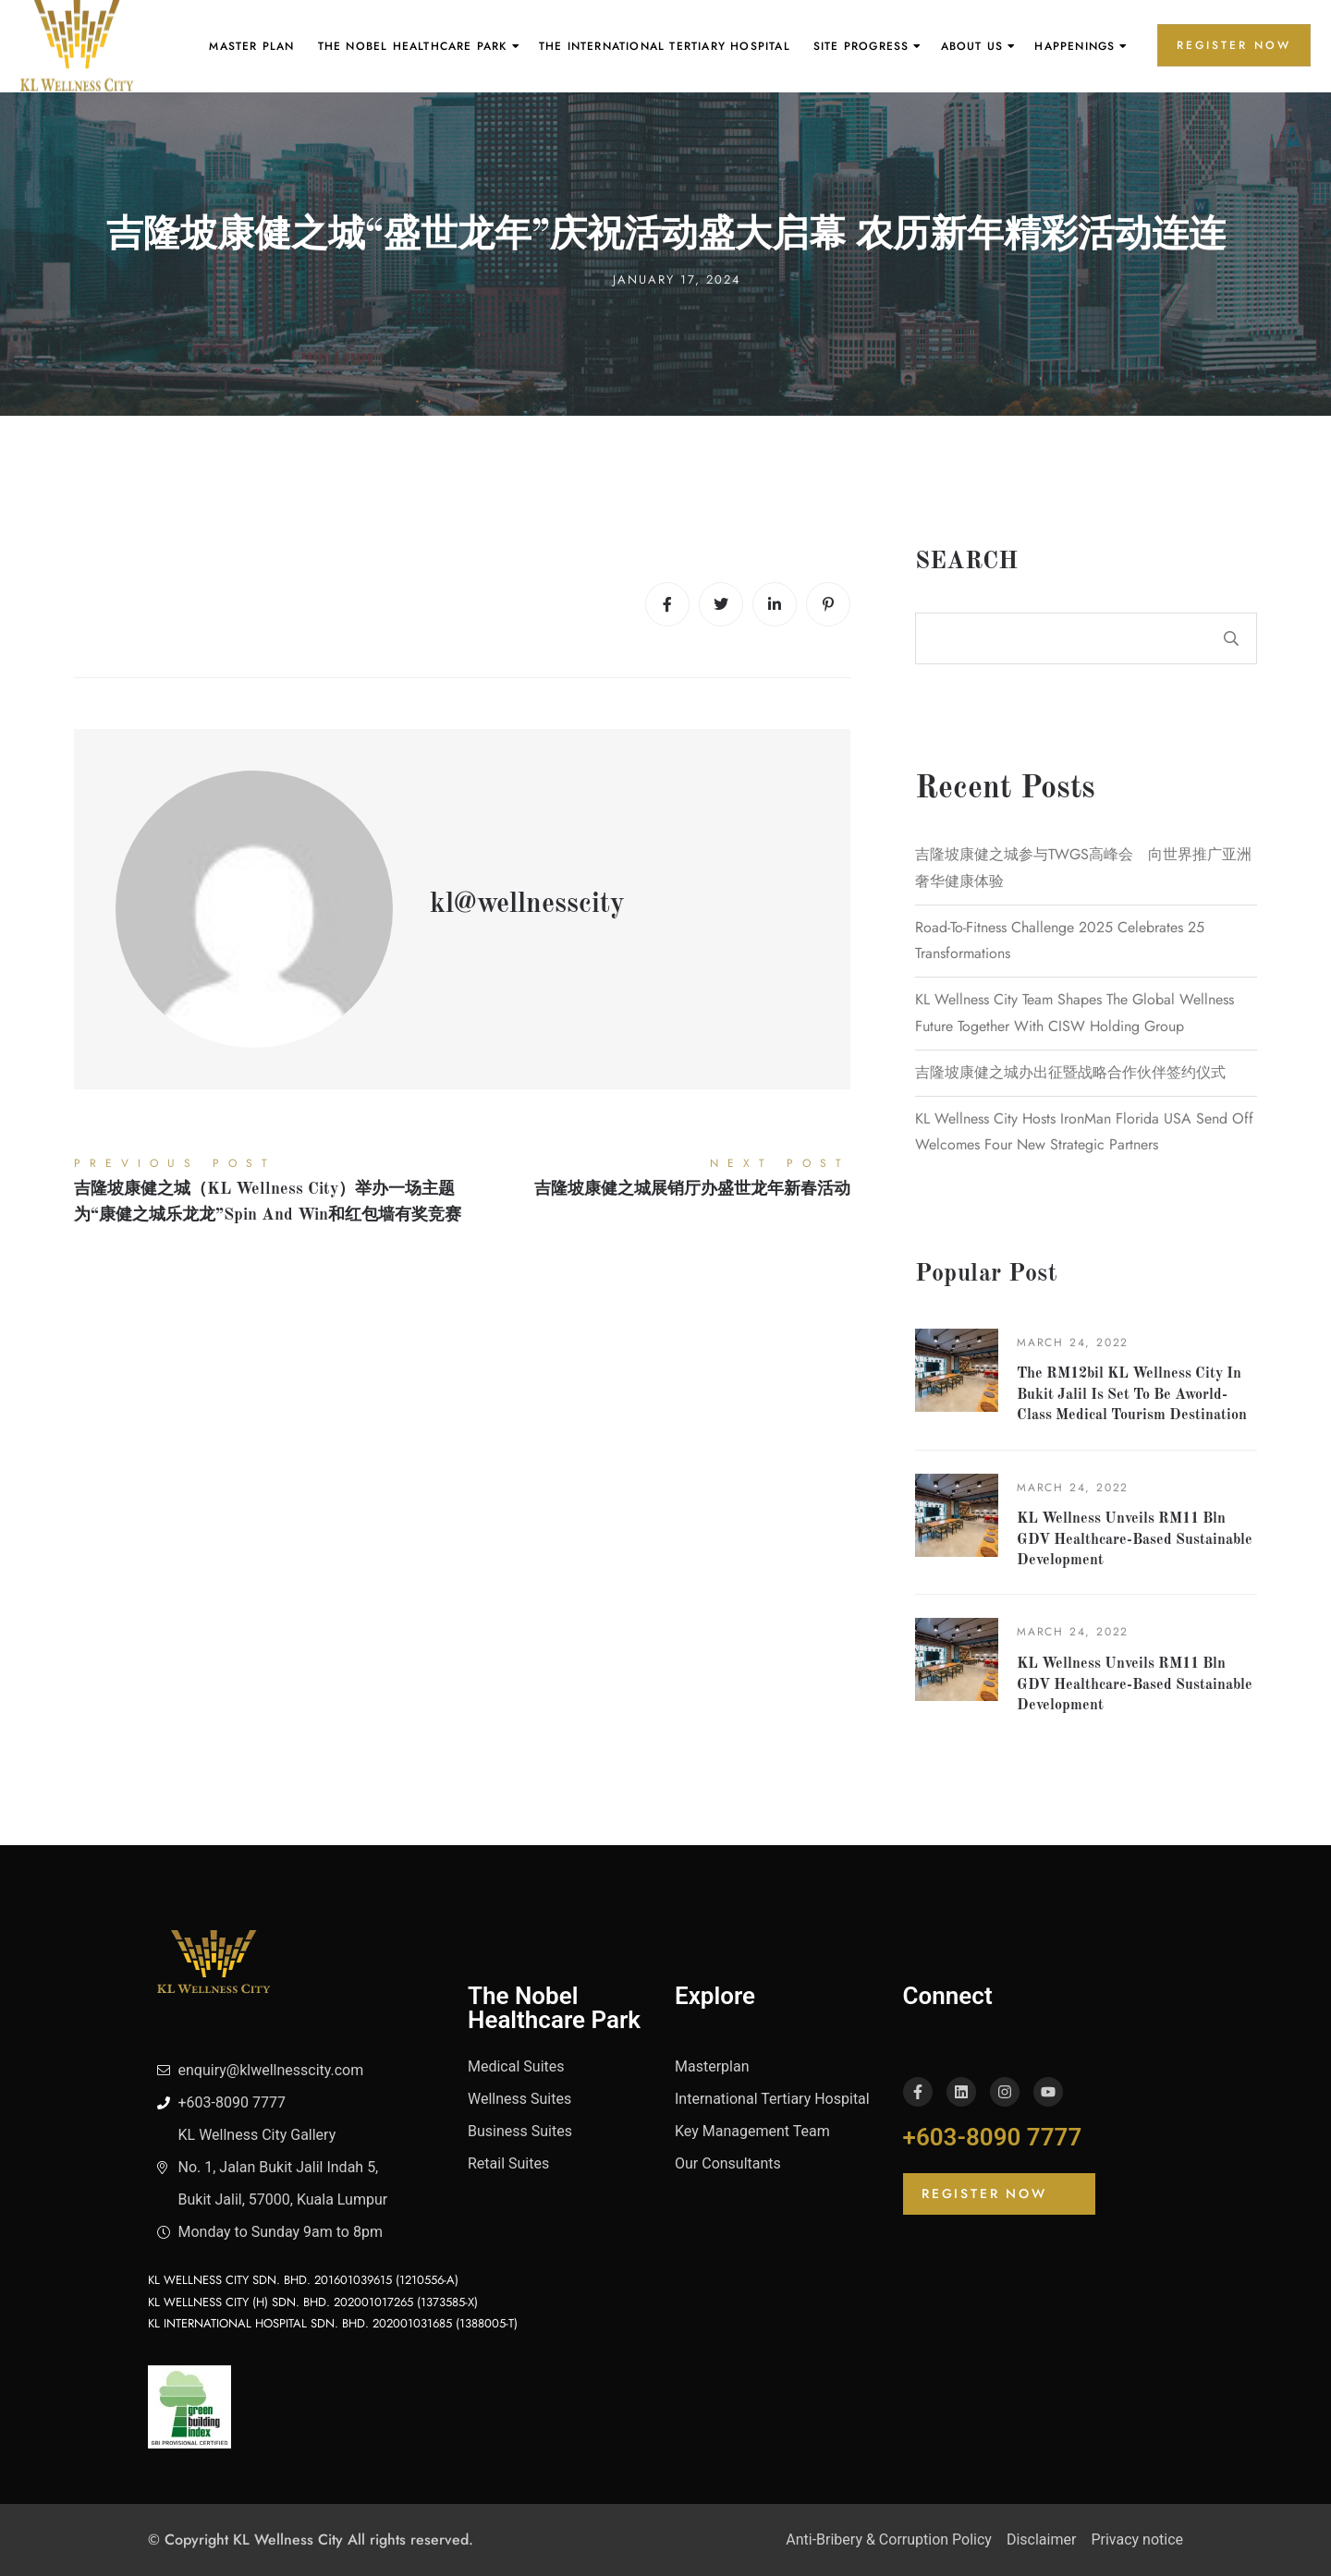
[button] (999, 2194)
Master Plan (251, 46)
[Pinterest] (828, 604)
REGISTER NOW (1234, 45)
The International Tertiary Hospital (664, 46)
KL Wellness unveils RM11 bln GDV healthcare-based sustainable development (1134, 1540)
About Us (972, 46)
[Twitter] (721, 604)
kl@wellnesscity (527, 904)
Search (966, 562)
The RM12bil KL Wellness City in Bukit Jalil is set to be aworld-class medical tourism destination (1132, 1395)
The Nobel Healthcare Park (412, 46)
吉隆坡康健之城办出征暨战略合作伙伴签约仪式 (1070, 1072)
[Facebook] (667, 604)
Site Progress (861, 46)
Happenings (1074, 46)
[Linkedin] (774, 604)
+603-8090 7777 (992, 2137)
